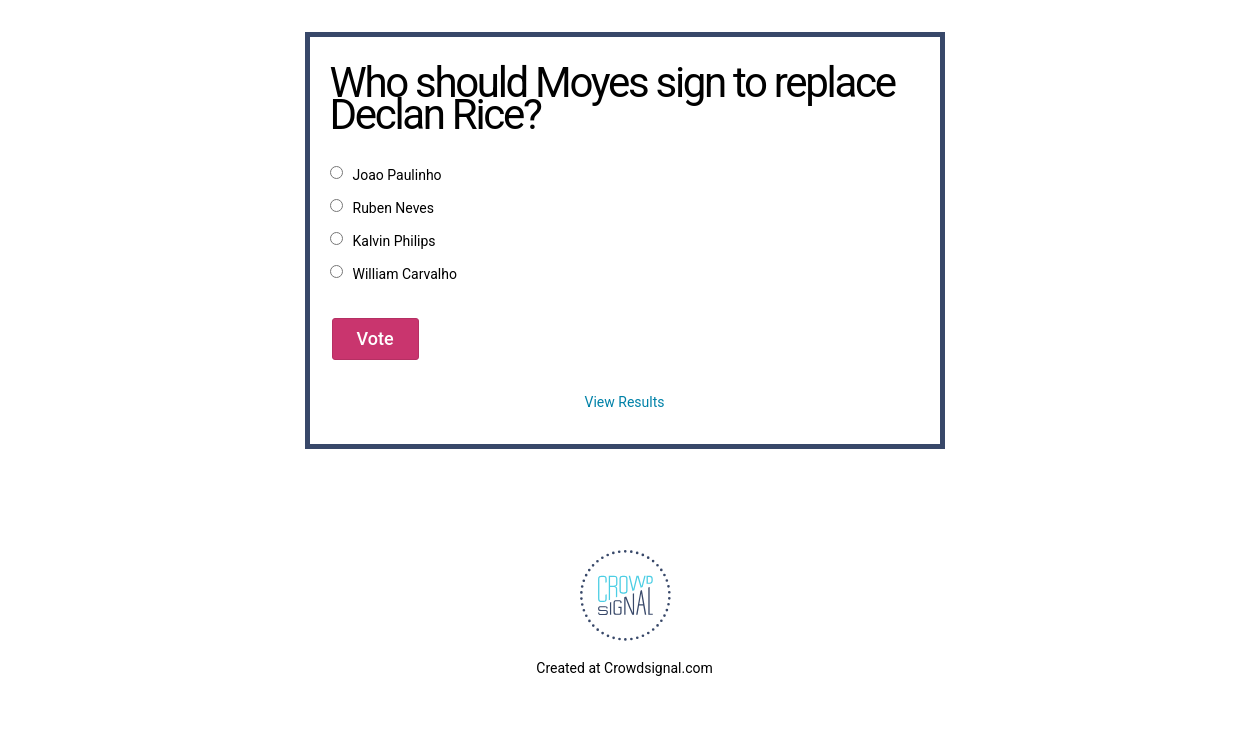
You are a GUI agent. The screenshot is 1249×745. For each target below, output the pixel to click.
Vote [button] (375, 338)
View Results (625, 402)
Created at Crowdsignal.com (624, 668)
